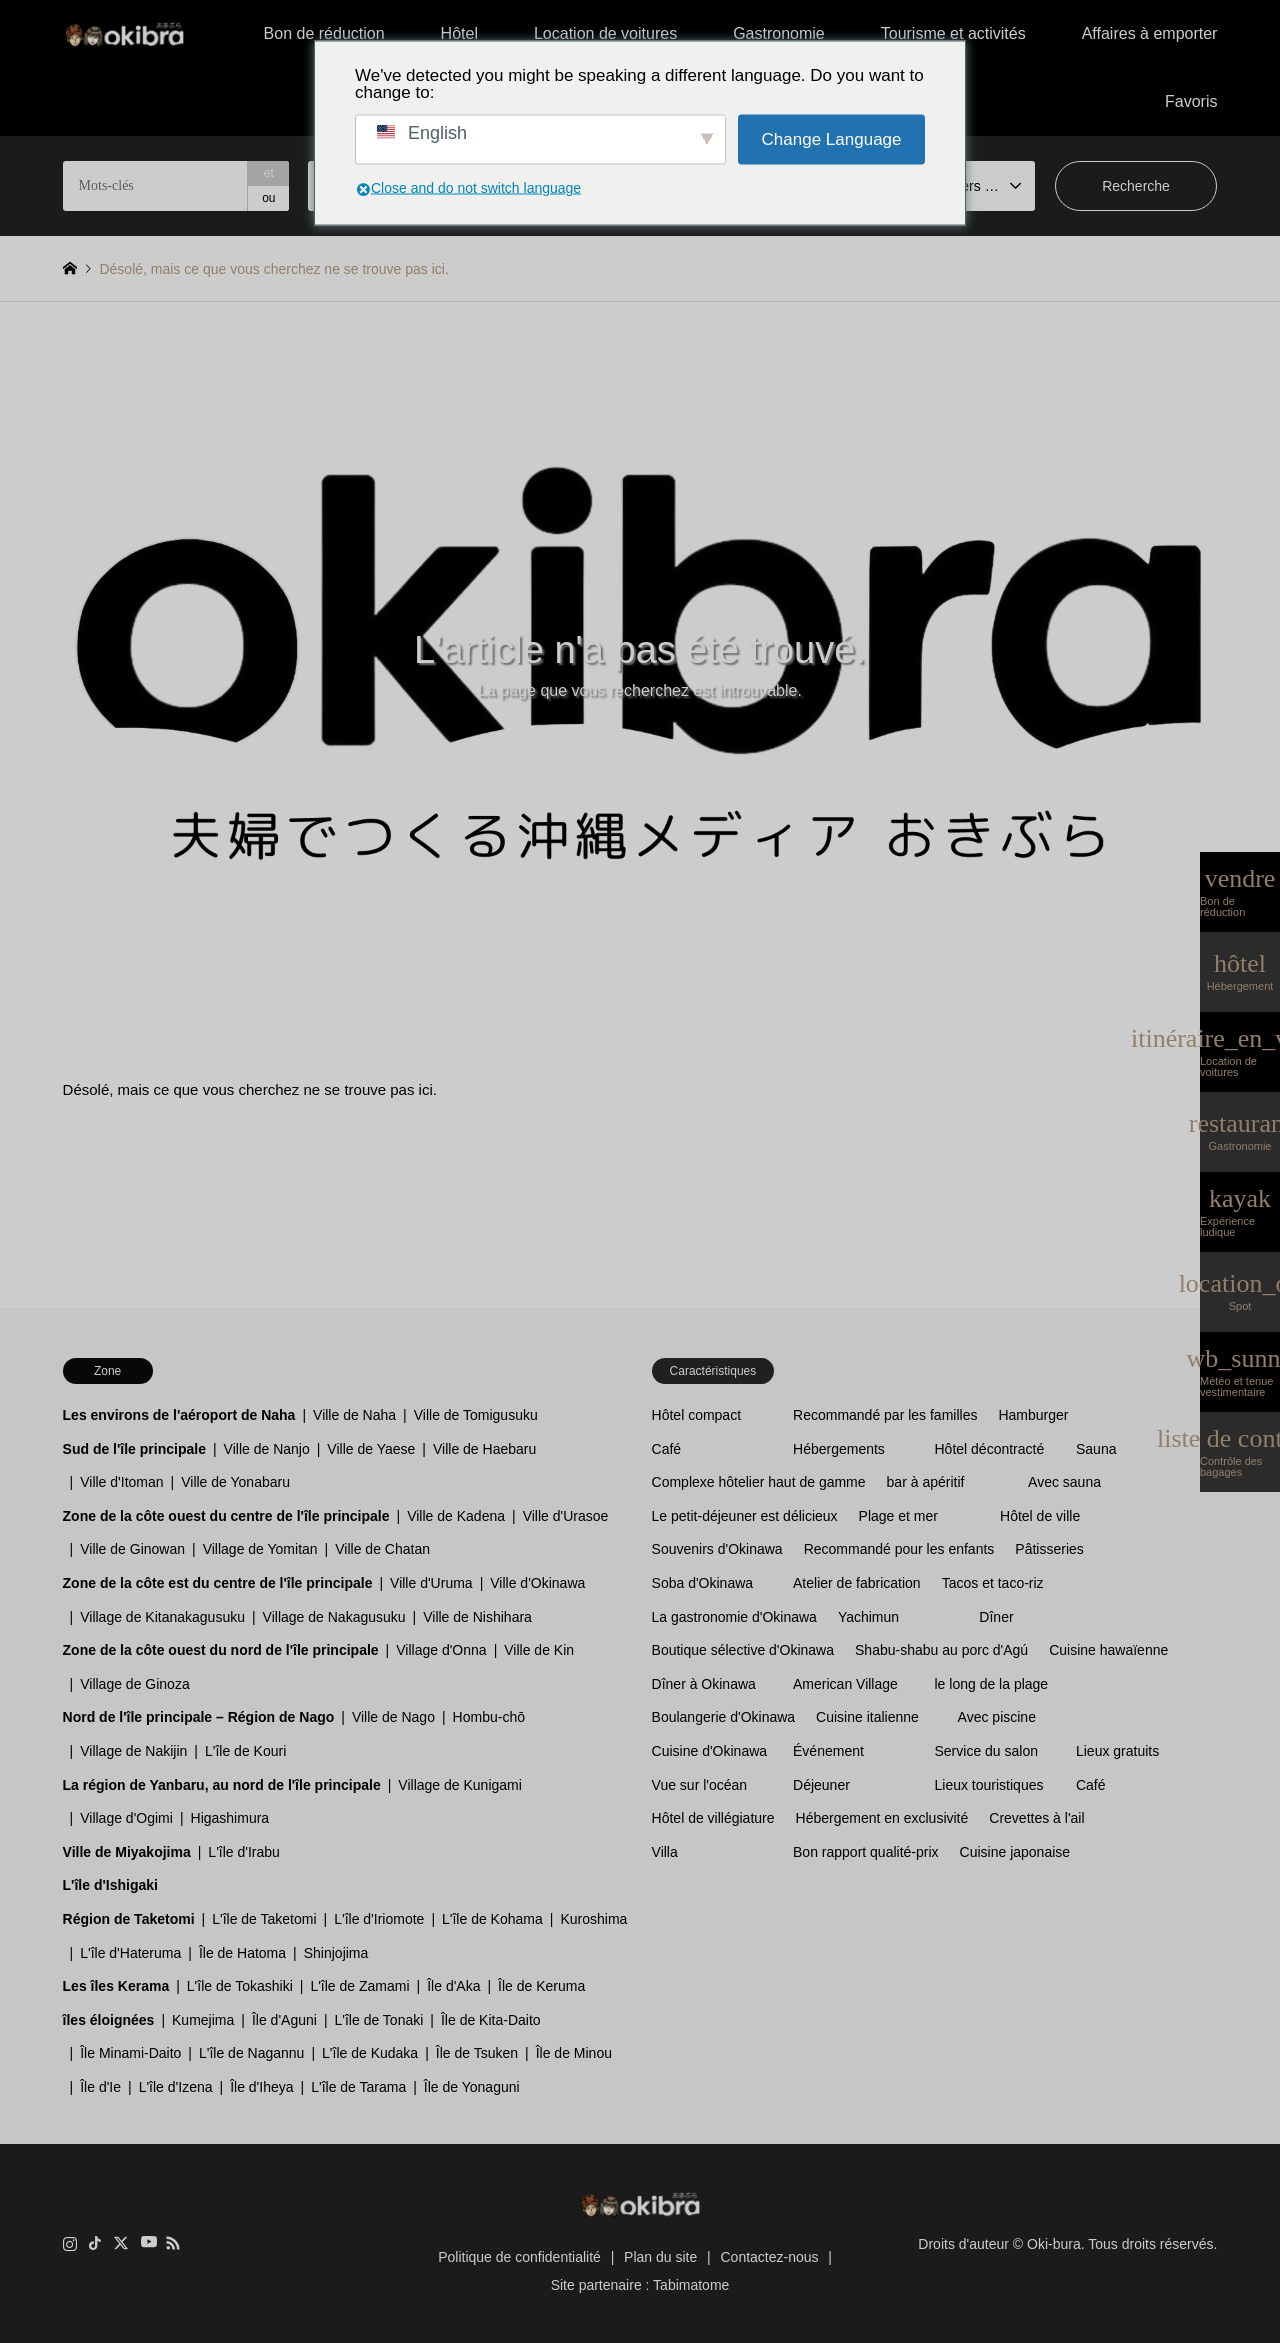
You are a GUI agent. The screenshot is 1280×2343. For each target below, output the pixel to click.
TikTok (95, 2243)
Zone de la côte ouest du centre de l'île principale (226, 1516)
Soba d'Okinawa (703, 1583)
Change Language (832, 139)
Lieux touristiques (989, 1785)
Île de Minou (574, 2053)
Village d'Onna (441, 1650)
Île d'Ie (100, 2087)
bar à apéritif (926, 1482)
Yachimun (868, 1617)
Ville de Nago (393, 1717)
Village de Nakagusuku (334, 1617)
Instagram (70, 2243)
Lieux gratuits (1117, 1751)
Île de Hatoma (242, 1953)
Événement (828, 1751)
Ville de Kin (539, 1650)
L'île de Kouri (245, 1751)
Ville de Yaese (371, 1449)
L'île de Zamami (359, 1986)
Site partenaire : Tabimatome (640, 2285)
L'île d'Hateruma (130, 1953)
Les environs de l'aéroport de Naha (179, 1415)
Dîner (996, 1617)
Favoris (1191, 101)
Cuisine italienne (867, 1717)
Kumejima (203, 2020)
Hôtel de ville (1040, 1516)
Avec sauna (1064, 1482)
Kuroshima (593, 1919)
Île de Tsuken (477, 2053)
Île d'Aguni (284, 2020)
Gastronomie (779, 33)
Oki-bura (1054, 2243)
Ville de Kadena (456, 1516)
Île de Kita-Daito (491, 2020)
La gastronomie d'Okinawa (734, 1617)
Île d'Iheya (261, 2087)
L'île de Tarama (358, 2087)
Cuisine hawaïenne (1108, 1650)
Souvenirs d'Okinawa (717, 1549)
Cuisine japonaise (1015, 1852)
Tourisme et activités (953, 33)
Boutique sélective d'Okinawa (743, 1650)
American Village (845, 1684)
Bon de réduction (324, 33)
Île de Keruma (541, 1986)
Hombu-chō (489, 1717)
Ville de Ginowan (132, 1549)
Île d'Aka (453, 1986)
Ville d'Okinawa (537, 1583)
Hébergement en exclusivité (882, 1818)
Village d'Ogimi (126, 1818)
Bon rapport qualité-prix (866, 1852)
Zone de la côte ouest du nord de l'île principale (221, 1650)
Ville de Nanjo (267, 1449)
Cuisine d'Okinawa (710, 1751)
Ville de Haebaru (484, 1449)
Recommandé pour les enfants (899, 1549)
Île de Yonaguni (472, 2087)
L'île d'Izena (176, 2087)
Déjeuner (821, 1785)
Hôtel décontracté (990, 1449)
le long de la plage (992, 1684)
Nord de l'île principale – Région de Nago (199, 1717)
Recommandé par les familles (885, 1415)
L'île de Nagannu (251, 2053)
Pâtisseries (1049, 1549)
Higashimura (230, 1818)
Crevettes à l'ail (1036, 1818)
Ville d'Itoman (121, 1482)
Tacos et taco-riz (993, 1583)
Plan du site (660, 2257)
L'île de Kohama (492, 1919)
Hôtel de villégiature (713, 1818)
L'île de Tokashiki (240, 1986)
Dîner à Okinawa (704, 1684)
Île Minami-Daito (130, 2053)
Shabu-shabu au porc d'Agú (941, 1650)
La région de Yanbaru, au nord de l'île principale (222, 1785)
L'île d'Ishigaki (110, 1885)
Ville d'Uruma (431, 1583)
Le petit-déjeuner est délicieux (745, 1516)
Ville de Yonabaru (235, 1482)
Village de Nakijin (133, 1751)
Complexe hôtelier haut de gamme (759, 1482)
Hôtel (459, 33)
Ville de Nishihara (477, 1617)
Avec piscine (997, 1717)
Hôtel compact (696, 1415)
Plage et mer (898, 1516)
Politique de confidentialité (519, 2257)
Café (667, 1449)
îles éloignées (109, 2020)
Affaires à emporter (1150, 33)
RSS (173, 2243)
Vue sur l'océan (700, 1785)
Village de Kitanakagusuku (162, 1617)
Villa (665, 1852)
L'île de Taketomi (264, 1919)
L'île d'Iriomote (379, 1919)
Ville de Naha (354, 1415)
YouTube (147, 2243)
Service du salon (987, 1751)
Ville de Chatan (382, 1549)
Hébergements (839, 1449)
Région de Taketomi (129, 1919)
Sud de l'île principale (134, 1449)
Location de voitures (605, 33)
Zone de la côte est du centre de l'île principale (218, 1583)
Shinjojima (336, 1953)
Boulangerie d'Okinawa (724, 1717)
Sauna (1096, 1449)
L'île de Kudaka (370, 2053)
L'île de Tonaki (379, 2020)
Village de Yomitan (260, 1549)
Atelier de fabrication (857, 1583)
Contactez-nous (770, 2257)
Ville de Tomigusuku (476, 1415)
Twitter (121, 2243)
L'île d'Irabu (244, 1852)
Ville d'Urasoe (566, 1516)
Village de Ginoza (134, 1684)
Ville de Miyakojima (127, 1852)
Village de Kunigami (460, 1785)
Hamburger (1033, 1415)
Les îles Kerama (116, 1986)
